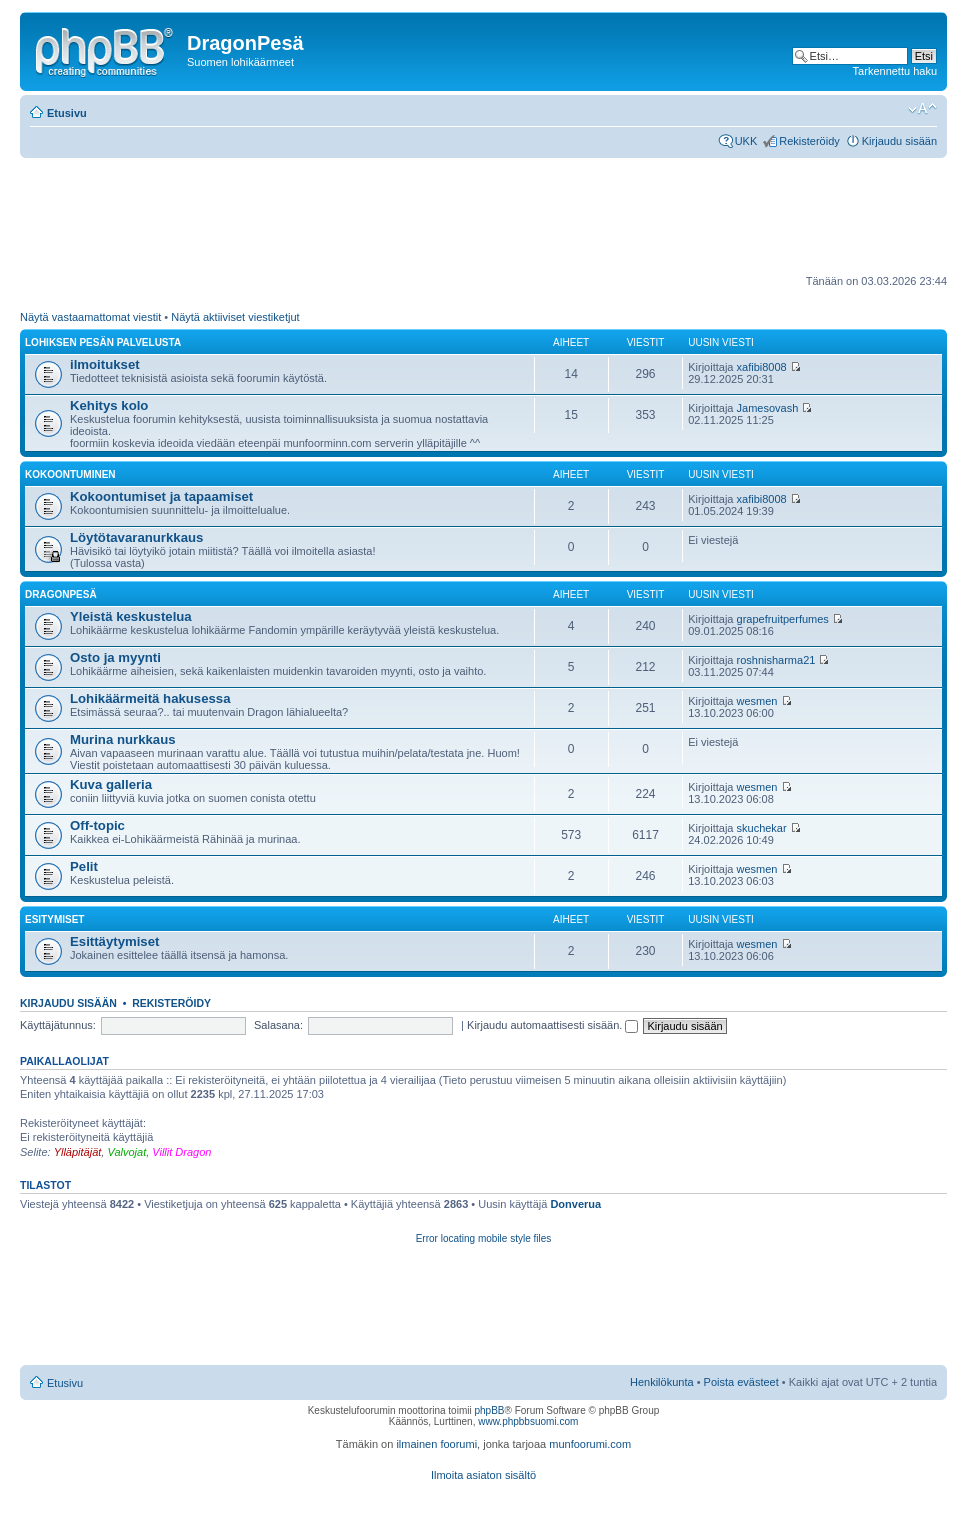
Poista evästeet (741, 1382)
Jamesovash (768, 408)
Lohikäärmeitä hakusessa (150, 698)
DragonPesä (61, 594)
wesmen (757, 701)
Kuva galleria (111, 784)
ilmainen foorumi (436, 1444)
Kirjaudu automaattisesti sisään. (552, 1025)
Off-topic (97, 825)
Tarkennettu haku (895, 71)
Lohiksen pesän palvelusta (103, 342)
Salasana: (278, 1025)
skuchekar (762, 828)
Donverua (575, 1204)
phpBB (489, 1410)
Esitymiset (54, 919)
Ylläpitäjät (78, 1152)
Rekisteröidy (809, 141)
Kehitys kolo (109, 405)
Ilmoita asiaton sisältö (483, 1475)
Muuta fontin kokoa (922, 109)
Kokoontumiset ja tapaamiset (161, 496)
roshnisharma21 (776, 660)
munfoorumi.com (590, 1444)
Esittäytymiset (114, 941)
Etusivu (67, 113)
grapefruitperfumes (783, 619)
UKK (746, 141)
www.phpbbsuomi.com (528, 1421)
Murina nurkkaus (123, 739)
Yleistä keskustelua (131, 616)
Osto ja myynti (115, 657)
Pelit (84, 866)
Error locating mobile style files (484, 1238)
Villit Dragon (181, 1152)
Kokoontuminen (70, 474)
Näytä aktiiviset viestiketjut (235, 317)
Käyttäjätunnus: (58, 1025)
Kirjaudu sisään (899, 141)
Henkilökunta (662, 1382)
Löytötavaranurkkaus (136, 537)
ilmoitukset (105, 364)
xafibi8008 (762, 367)
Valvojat (126, 1152)
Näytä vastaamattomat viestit (90, 317)
